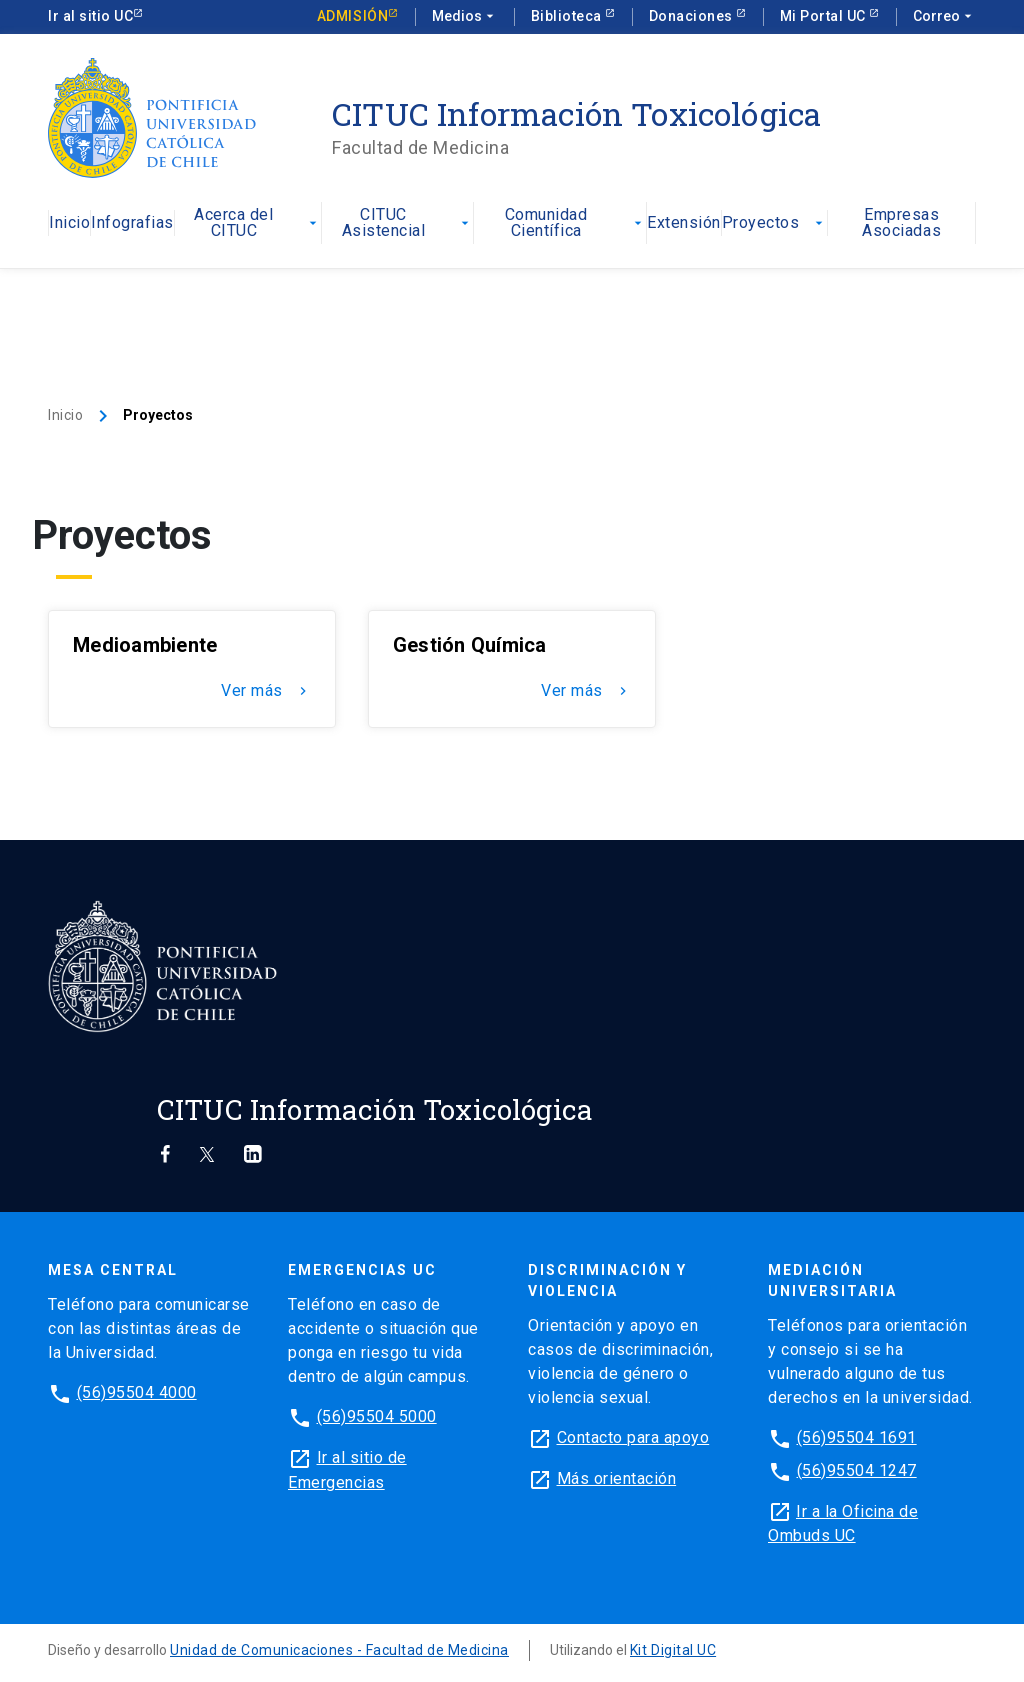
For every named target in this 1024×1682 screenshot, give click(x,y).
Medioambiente (145, 645)
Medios (465, 17)
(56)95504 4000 (137, 1392)
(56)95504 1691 (857, 1437)
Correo (944, 17)
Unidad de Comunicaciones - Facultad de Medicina (339, 1650)
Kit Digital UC (673, 1650)
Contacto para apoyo (633, 1437)
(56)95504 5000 (377, 1416)
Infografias (132, 223)
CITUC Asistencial (407, 223)
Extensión (684, 223)
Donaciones (693, 16)
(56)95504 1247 (857, 1471)
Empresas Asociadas (901, 223)
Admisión (352, 16)
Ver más (266, 691)
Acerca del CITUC (257, 223)
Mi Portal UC (825, 16)
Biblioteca (568, 16)
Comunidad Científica (576, 223)
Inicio (69, 223)
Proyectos (775, 223)
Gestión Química (470, 645)
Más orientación (617, 1478)
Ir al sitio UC (90, 16)
